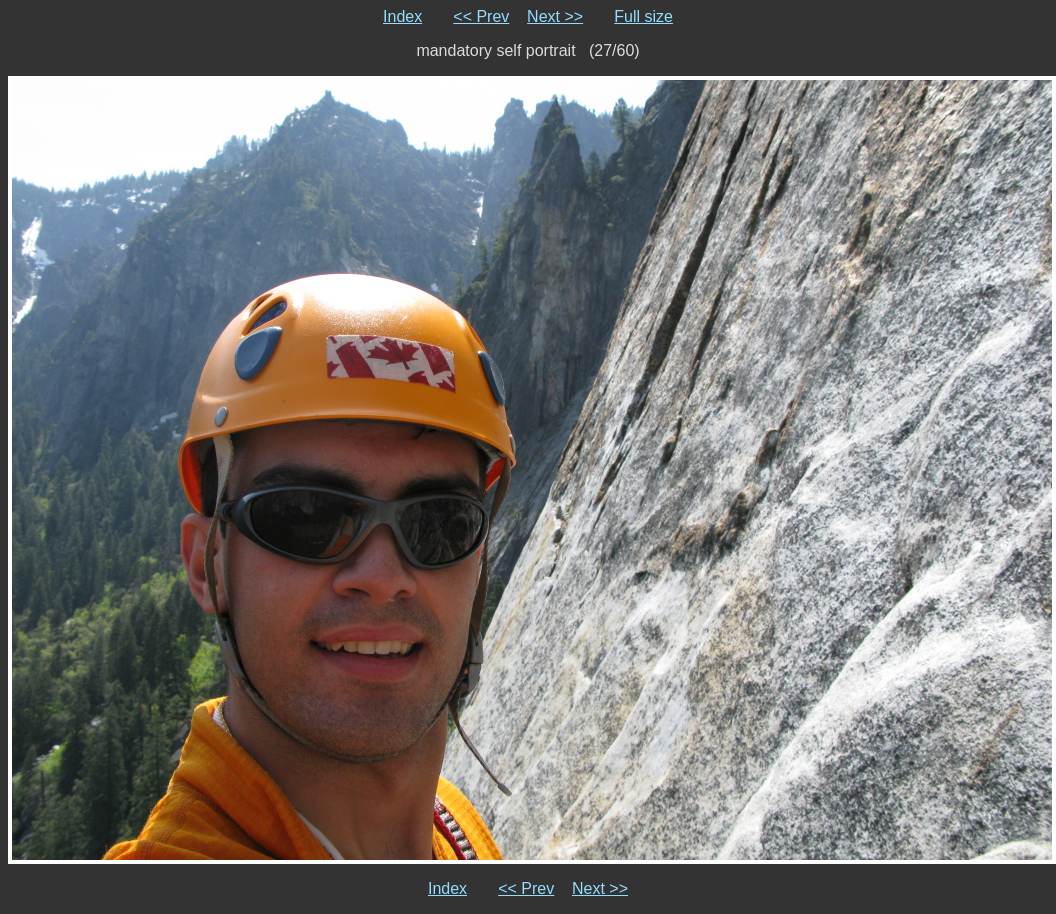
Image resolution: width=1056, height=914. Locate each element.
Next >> (555, 16)
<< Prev (481, 16)
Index (402, 16)
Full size (643, 16)
